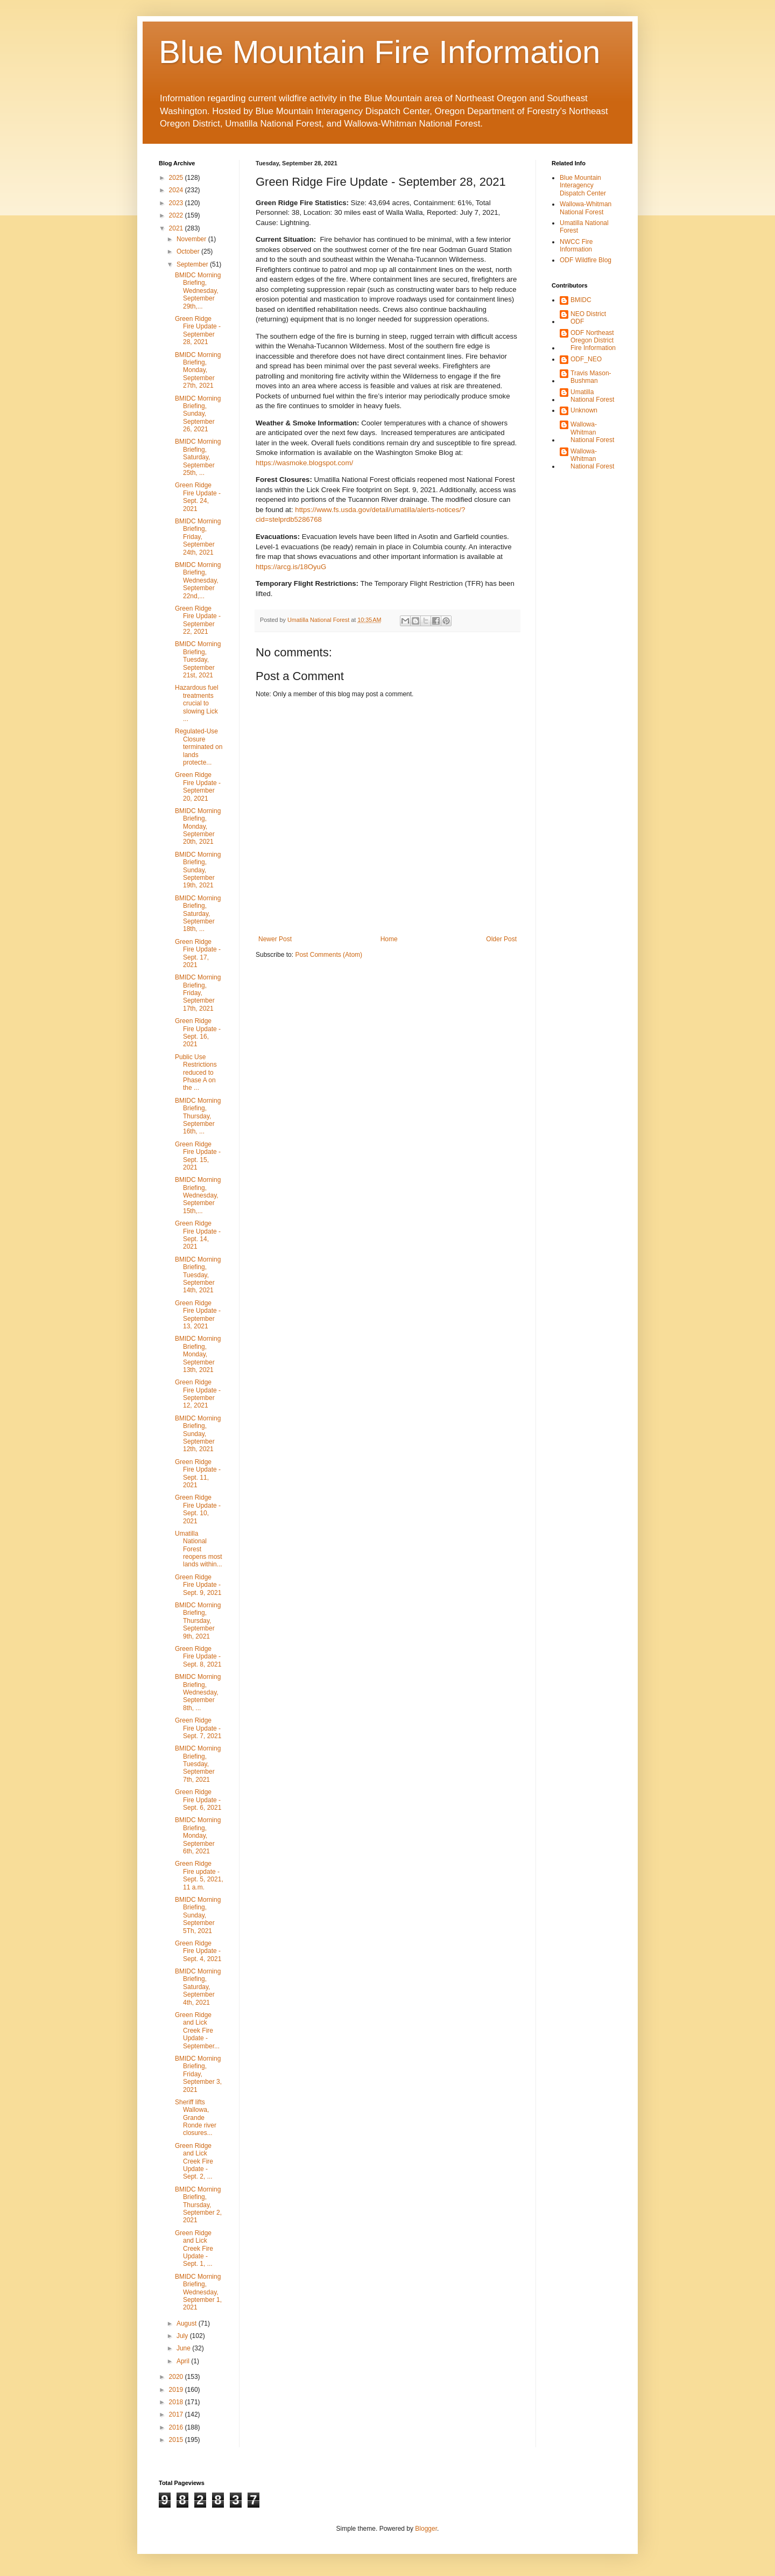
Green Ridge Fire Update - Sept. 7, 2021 (198, 1728)
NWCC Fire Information (576, 245)
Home (389, 939)
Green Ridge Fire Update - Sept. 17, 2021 (198, 953)
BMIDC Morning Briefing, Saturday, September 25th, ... (198, 457)
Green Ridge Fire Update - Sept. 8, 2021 (198, 1656)
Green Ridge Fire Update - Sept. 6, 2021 (198, 1799)
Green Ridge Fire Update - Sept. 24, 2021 (198, 496)
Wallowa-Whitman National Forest (585, 207)
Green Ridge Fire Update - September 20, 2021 (198, 786)
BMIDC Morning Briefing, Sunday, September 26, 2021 (198, 414)
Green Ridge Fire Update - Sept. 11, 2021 (198, 1473)
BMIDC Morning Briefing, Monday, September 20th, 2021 (198, 826)
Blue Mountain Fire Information (379, 52)
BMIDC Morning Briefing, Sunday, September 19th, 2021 (198, 870)
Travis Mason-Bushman (590, 376)
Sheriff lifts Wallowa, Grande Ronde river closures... (195, 2117)
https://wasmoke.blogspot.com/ (304, 463)
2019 (177, 2389)
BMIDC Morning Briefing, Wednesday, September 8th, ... (198, 1692)
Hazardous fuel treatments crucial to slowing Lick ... (197, 703)
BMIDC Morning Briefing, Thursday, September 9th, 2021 (198, 1620)
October (189, 251)
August (188, 2323)
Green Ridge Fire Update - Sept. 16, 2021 (198, 1032)
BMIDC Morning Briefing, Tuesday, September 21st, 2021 (198, 659)
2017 (177, 2414)
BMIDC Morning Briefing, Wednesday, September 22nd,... (198, 580)
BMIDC (580, 300)
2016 (177, 2427)
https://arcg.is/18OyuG (291, 567)
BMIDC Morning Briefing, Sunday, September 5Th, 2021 (198, 1915)
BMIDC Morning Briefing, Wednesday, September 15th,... (198, 1195)
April (184, 2361)
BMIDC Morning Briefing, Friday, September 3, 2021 (198, 2074)
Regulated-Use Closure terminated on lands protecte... (198, 746)
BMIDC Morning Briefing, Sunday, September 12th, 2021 (198, 1434)
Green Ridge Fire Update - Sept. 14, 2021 (198, 1235)
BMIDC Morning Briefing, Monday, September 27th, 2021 (198, 370)
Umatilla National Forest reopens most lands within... (198, 1549)
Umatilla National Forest (592, 395)
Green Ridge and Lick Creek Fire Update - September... (197, 2030)
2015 (177, 2440)
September (193, 264)
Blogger (426, 2528)
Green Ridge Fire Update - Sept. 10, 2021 (198, 1509)
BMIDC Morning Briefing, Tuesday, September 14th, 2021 (198, 1275)
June (184, 2348)
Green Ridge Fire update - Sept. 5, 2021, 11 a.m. (199, 1875)
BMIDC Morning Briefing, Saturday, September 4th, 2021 (198, 1987)
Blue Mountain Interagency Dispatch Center (583, 185)
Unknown (583, 410)
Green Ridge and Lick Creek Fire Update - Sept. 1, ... (194, 2248)
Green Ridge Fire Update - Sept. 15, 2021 (198, 1155)
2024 (177, 190)
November (192, 239)
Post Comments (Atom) (328, 954)
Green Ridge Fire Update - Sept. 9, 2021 (198, 1585)
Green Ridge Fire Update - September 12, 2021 (198, 1393)
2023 (177, 203)
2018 (177, 2402)
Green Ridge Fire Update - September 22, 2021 (198, 620)
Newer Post (275, 939)
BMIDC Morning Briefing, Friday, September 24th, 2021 (198, 536)
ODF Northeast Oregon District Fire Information (593, 340)
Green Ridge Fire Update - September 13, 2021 (198, 1314)
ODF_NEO (586, 359)
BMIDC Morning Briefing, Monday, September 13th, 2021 (198, 1354)
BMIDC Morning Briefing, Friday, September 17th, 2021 (198, 993)
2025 (177, 177)
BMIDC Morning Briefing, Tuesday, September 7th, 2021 (198, 1764)
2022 (177, 215)
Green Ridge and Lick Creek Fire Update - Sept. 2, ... (194, 2161)
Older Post (501, 939)
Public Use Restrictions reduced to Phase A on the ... (196, 1072)
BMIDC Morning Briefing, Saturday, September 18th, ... (198, 913)
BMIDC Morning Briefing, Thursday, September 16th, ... (198, 1116)
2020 (177, 2377)
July (183, 2336)
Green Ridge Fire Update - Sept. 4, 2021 (198, 1951)
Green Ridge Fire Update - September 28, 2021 (198, 330)
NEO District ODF (588, 317)
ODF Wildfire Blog (585, 260)
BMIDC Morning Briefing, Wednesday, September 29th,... (198, 290)
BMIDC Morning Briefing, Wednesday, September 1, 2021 (198, 2292)
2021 (177, 228)
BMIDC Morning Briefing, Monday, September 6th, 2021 (198, 1835)
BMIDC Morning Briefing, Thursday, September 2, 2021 (198, 2205)
